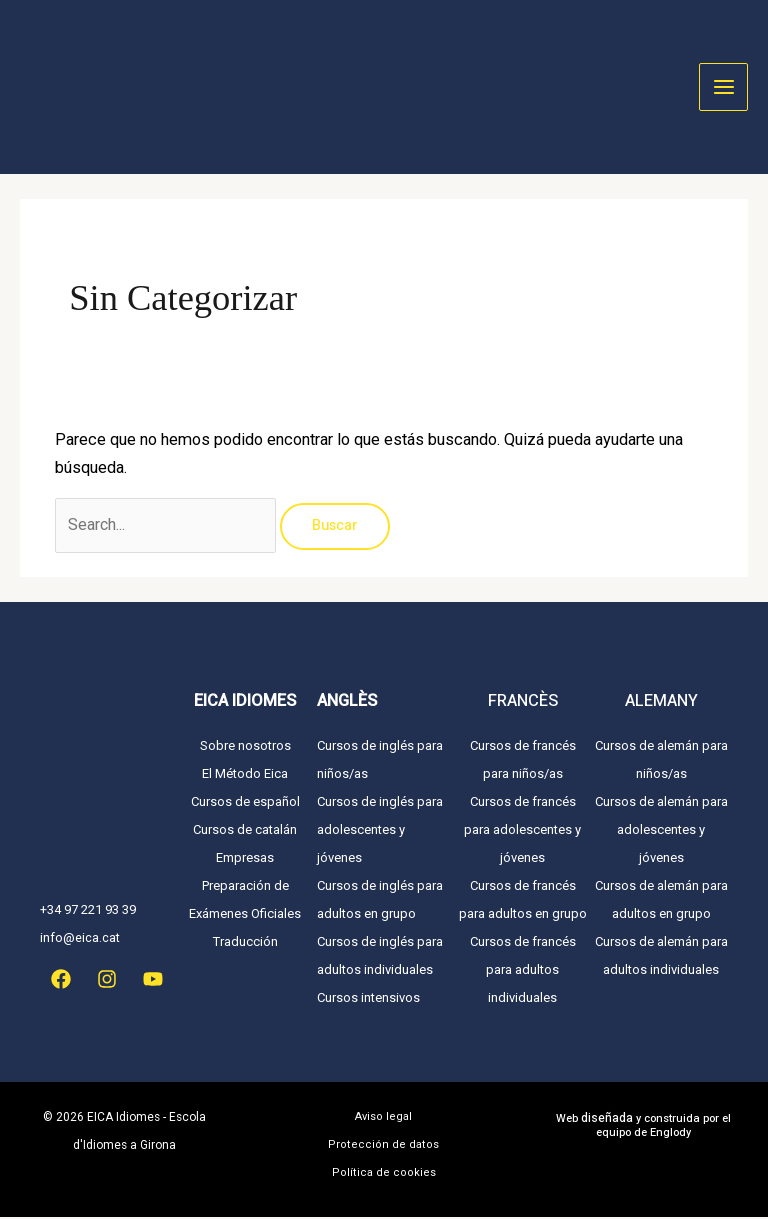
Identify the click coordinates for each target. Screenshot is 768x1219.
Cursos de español (245, 803)
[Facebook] (61, 981)
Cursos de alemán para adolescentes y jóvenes (661, 831)
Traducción (245, 943)
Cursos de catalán (245, 831)
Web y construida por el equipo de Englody (643, 1128)
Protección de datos (384, 1146)
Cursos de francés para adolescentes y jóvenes (522, 831)
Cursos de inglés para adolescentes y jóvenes (380, 831)
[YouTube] (153, 981)
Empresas (245, 859)
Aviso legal (383, 1118)
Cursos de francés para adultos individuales (523, 971)
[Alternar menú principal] (723, 87)
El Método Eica (245, 775)
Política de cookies (383, 1174)
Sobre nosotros (245, 747)
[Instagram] (107, 981)
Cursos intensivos (368, 999)
